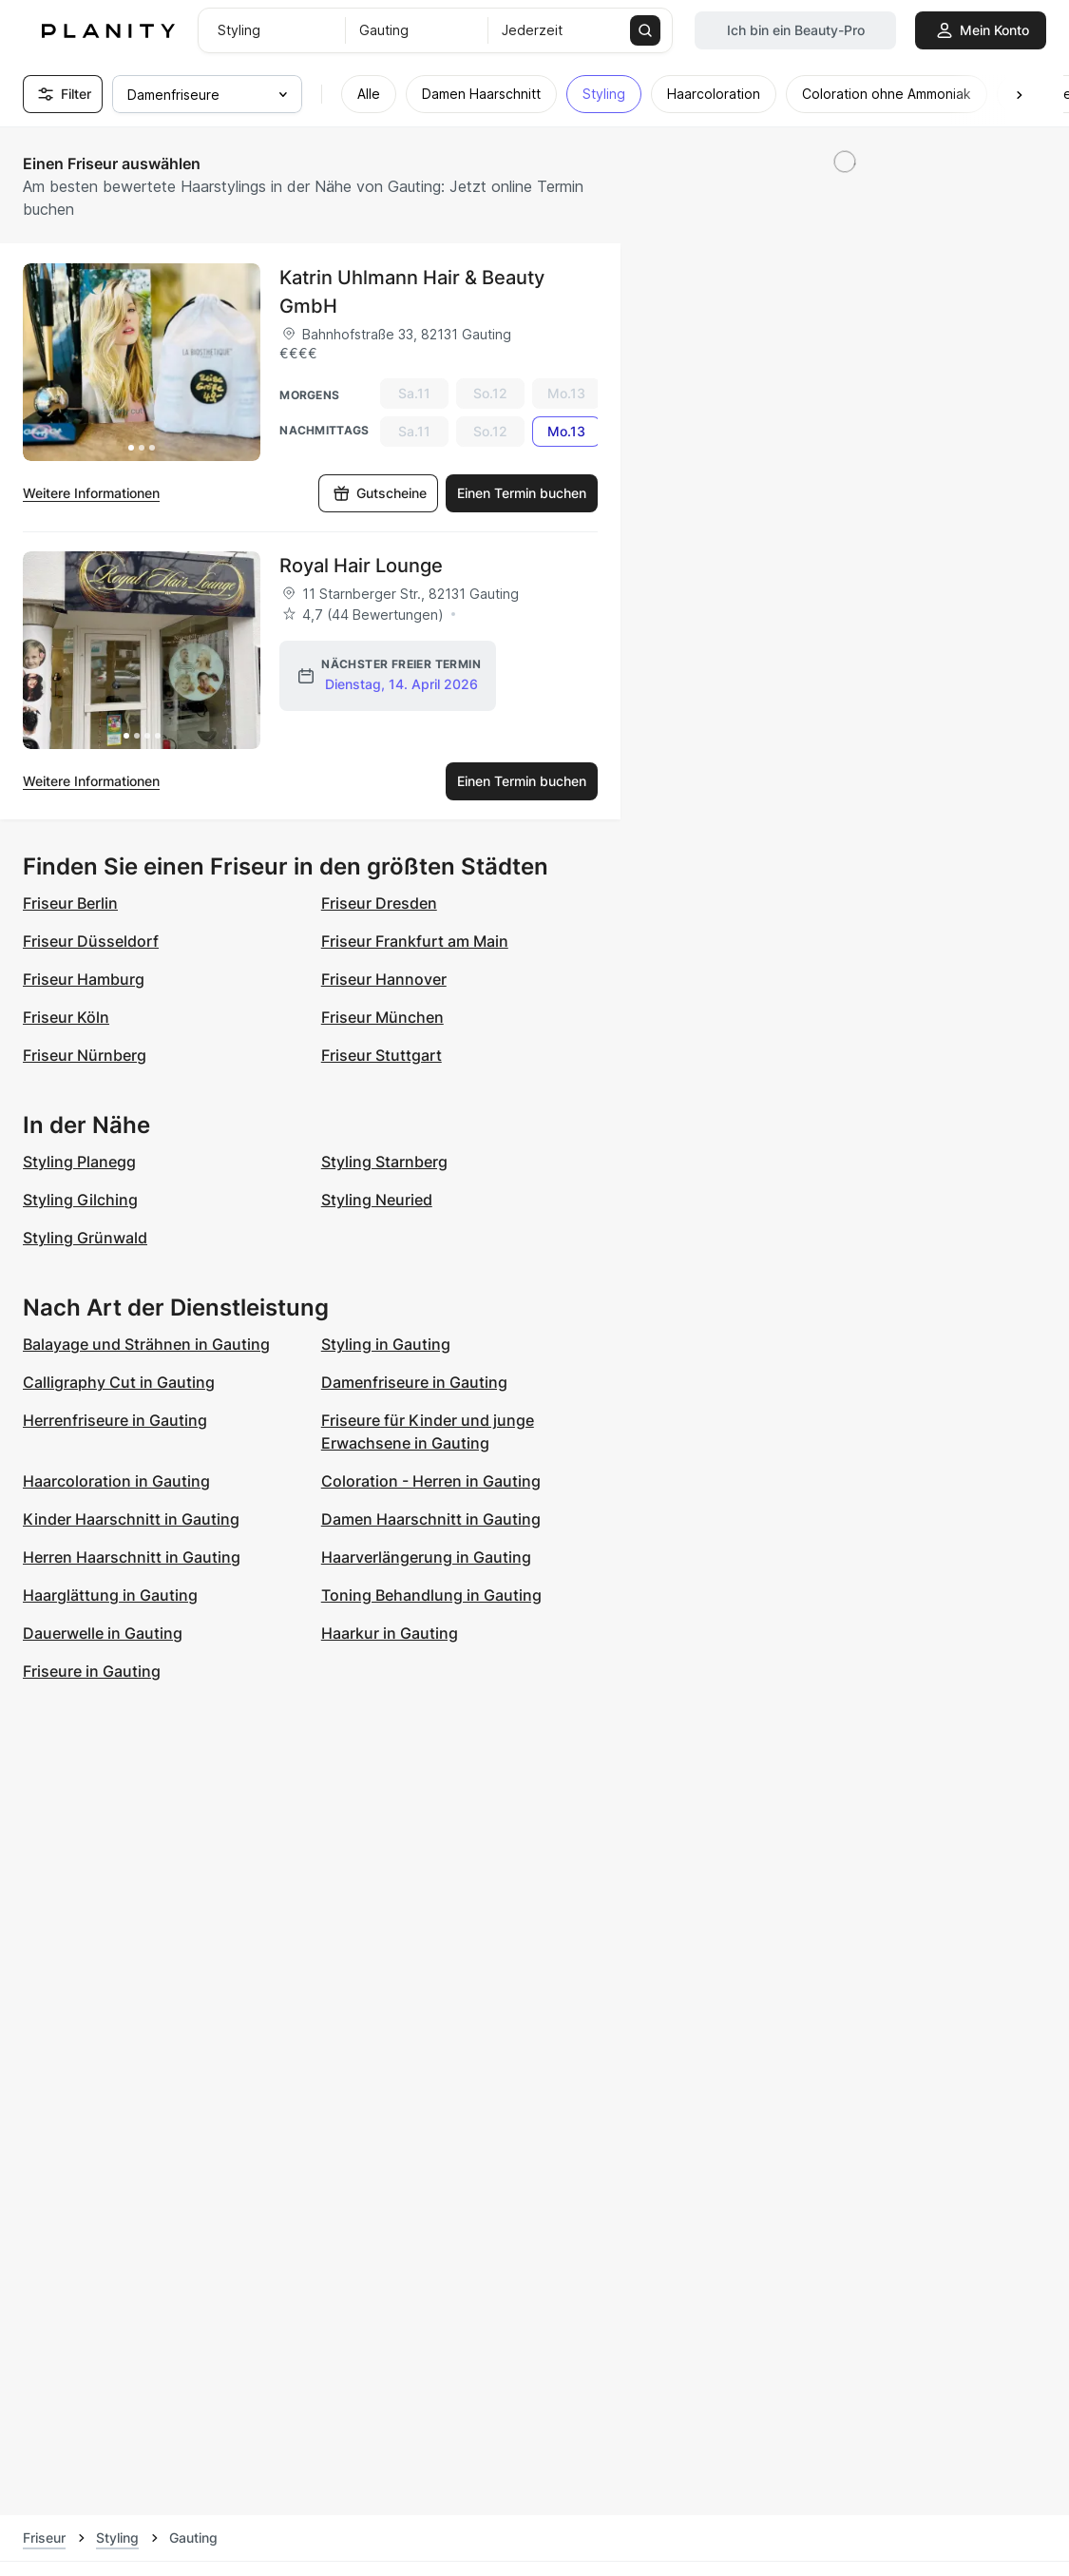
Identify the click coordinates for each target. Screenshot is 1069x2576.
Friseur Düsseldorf (91, 941)
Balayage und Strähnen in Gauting (146, 1344)
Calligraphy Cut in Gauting (119, 1382)
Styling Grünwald (85, 1237)
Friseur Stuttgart (381, 1055)
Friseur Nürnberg (84, 1055)
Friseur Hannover (384, 979)
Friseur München (382, 1017)
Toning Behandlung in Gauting (431, 1595)
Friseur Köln (66, 1017)
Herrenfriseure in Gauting (115, 1420)
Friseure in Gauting (92, 1671)
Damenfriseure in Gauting (414, 1382)
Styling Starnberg (384, 1161)
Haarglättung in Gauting (110, 1595)
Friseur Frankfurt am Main (414, 941)
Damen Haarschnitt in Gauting (431, 1518)
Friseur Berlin (70, 903)
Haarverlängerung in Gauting (426, 1557)
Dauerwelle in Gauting (102, 1633)
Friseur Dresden (379, 903)
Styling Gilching (80, 1199)
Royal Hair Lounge (361, 565)
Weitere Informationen (91, 493)
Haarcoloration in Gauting (116, 1480)
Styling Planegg (79, 1161)
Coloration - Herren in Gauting (431, 1480)
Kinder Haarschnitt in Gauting (131, 1518)
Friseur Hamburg (83, 979)
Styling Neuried (376, 1199)
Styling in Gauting (385, 1344)
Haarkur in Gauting (389, 1633)
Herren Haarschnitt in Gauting (131, 1557)
